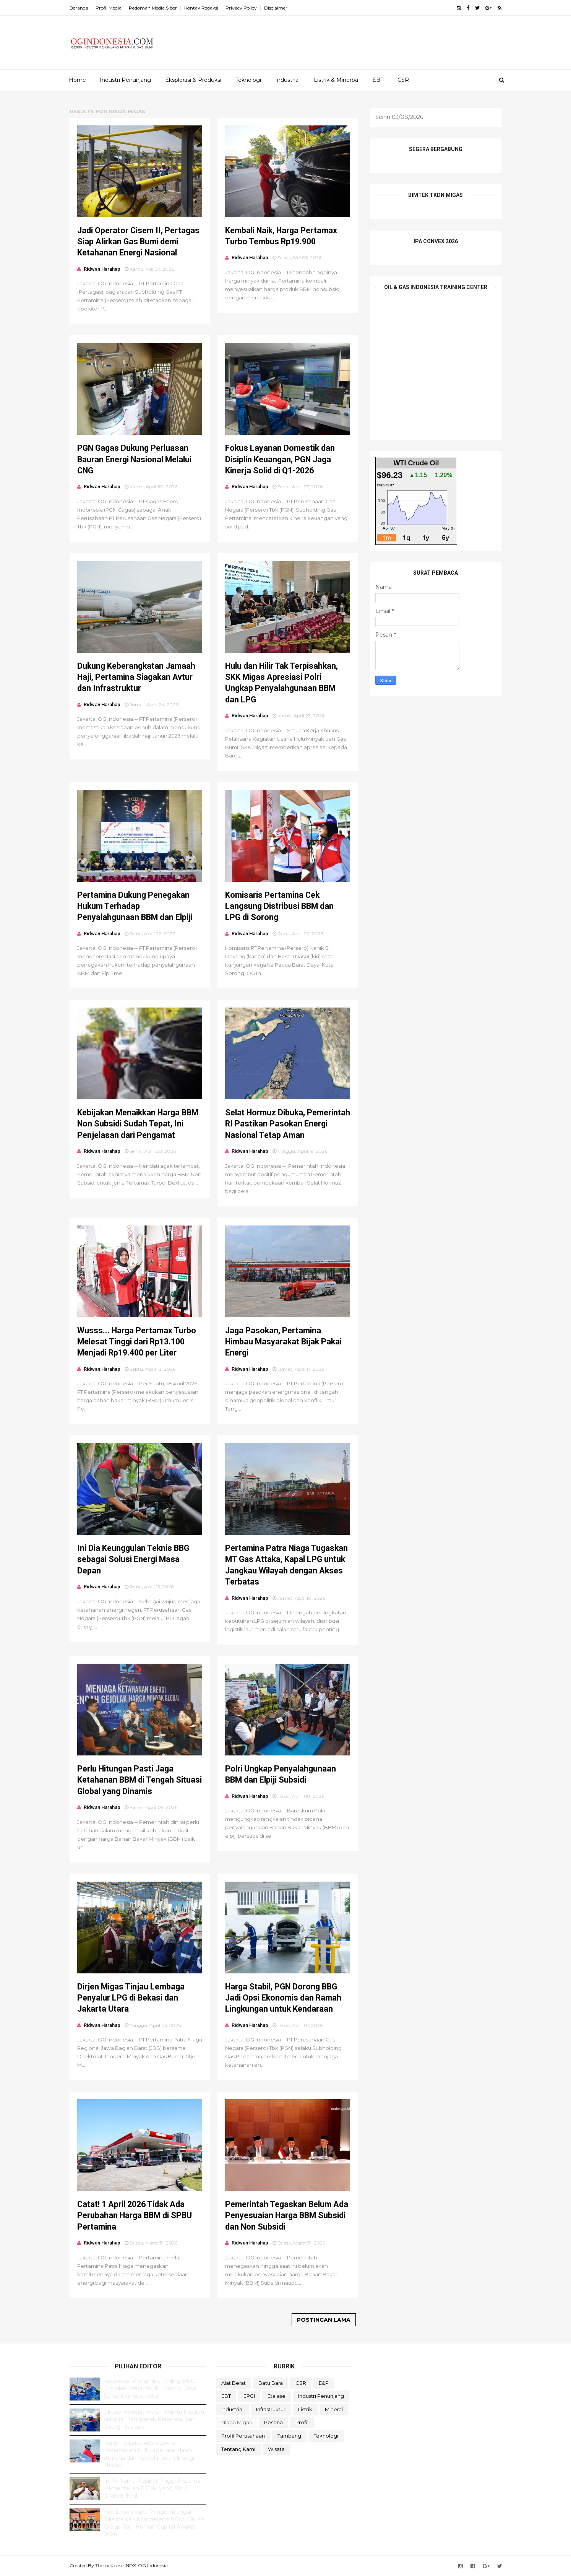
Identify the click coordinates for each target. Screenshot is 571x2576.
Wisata (276, 2449)
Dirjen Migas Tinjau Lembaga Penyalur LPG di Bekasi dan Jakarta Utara (131, 1998)
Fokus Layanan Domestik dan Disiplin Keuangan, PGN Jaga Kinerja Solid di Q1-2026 (280, 459)
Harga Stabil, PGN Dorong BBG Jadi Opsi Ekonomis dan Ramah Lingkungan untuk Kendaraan (283, 1998)
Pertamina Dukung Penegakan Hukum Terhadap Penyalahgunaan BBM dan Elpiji (135, 906)
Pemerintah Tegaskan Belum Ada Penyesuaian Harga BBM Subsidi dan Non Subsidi (286, 2215)
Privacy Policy (241, 8)
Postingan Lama (323, 2319)
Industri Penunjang (125, 79)
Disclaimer (275, 8)
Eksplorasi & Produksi (193, 79)
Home (77, 79)
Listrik (305, 2409)
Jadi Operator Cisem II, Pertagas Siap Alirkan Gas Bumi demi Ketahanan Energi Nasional (138, 242)
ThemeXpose (109, 2565)
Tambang (289, 2436)
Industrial (287, 79)
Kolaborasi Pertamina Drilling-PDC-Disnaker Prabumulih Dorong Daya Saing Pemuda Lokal (150, 2388)
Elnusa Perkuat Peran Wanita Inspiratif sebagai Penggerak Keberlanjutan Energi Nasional (155, 2419)
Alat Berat (233, 2383)
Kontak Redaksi (201, 8)
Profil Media (109, 8)
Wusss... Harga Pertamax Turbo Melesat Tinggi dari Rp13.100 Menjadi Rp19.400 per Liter (136, 1342)
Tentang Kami (238, 2449)
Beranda (79, 8)
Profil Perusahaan (243, 2436)
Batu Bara (270, 2383)
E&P (324, 2383)
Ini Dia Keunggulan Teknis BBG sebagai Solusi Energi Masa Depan (133, 1559)
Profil (301, 2422)
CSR (403, 79)
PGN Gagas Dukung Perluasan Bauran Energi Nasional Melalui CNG (134, 459)
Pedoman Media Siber (153, 8)
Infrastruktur (271, 2409)
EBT (377, 79)
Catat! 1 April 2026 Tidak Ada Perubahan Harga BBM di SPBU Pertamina (134, 2215)
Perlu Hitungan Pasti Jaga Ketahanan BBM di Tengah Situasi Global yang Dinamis (139, 1780)
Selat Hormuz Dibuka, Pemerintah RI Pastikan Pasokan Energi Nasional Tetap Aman (287, 1124)
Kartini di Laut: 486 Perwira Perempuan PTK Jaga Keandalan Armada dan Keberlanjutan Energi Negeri (149, 2454)
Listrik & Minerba (336, 79)
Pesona (273, 2422)
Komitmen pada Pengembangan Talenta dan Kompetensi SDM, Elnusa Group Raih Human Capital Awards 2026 (154, 2523)
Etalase (277, 2396)
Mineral (334, 2409)
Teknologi (248, 79)
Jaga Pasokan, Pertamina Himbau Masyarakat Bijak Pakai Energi (283, 1342)
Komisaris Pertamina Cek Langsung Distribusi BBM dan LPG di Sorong (279, 906)
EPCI (249, 2396)
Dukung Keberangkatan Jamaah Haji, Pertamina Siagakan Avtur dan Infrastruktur (136, 677)
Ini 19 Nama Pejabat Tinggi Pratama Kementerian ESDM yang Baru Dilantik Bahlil (152, 2488)
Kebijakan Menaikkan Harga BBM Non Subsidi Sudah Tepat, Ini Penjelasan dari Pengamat (137, 1124)
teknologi (326, 2436)
